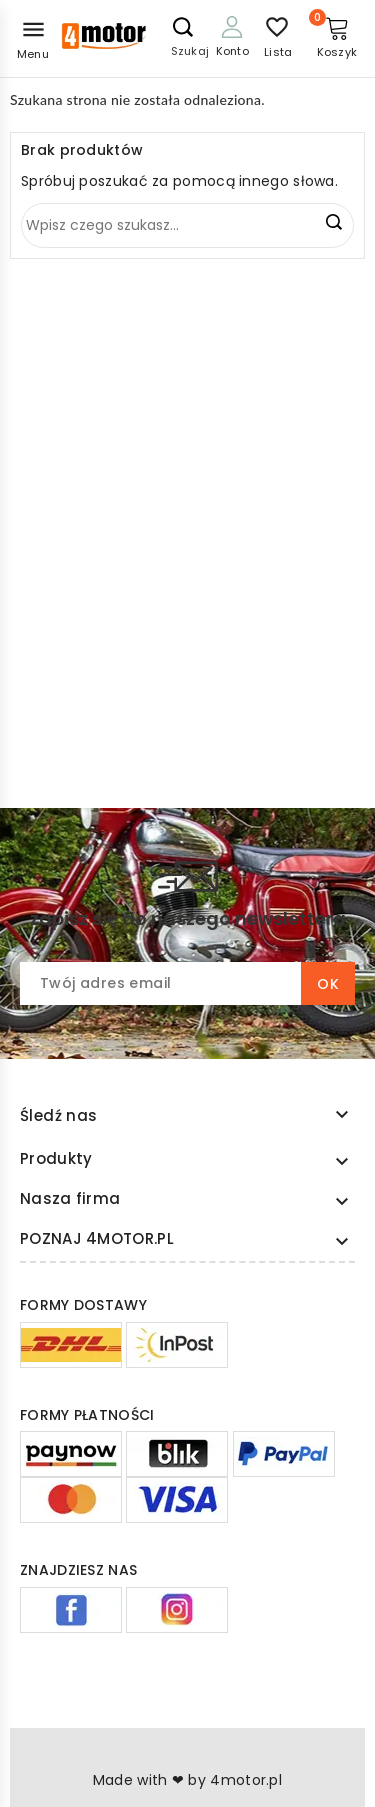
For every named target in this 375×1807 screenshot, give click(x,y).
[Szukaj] (187, 225)
